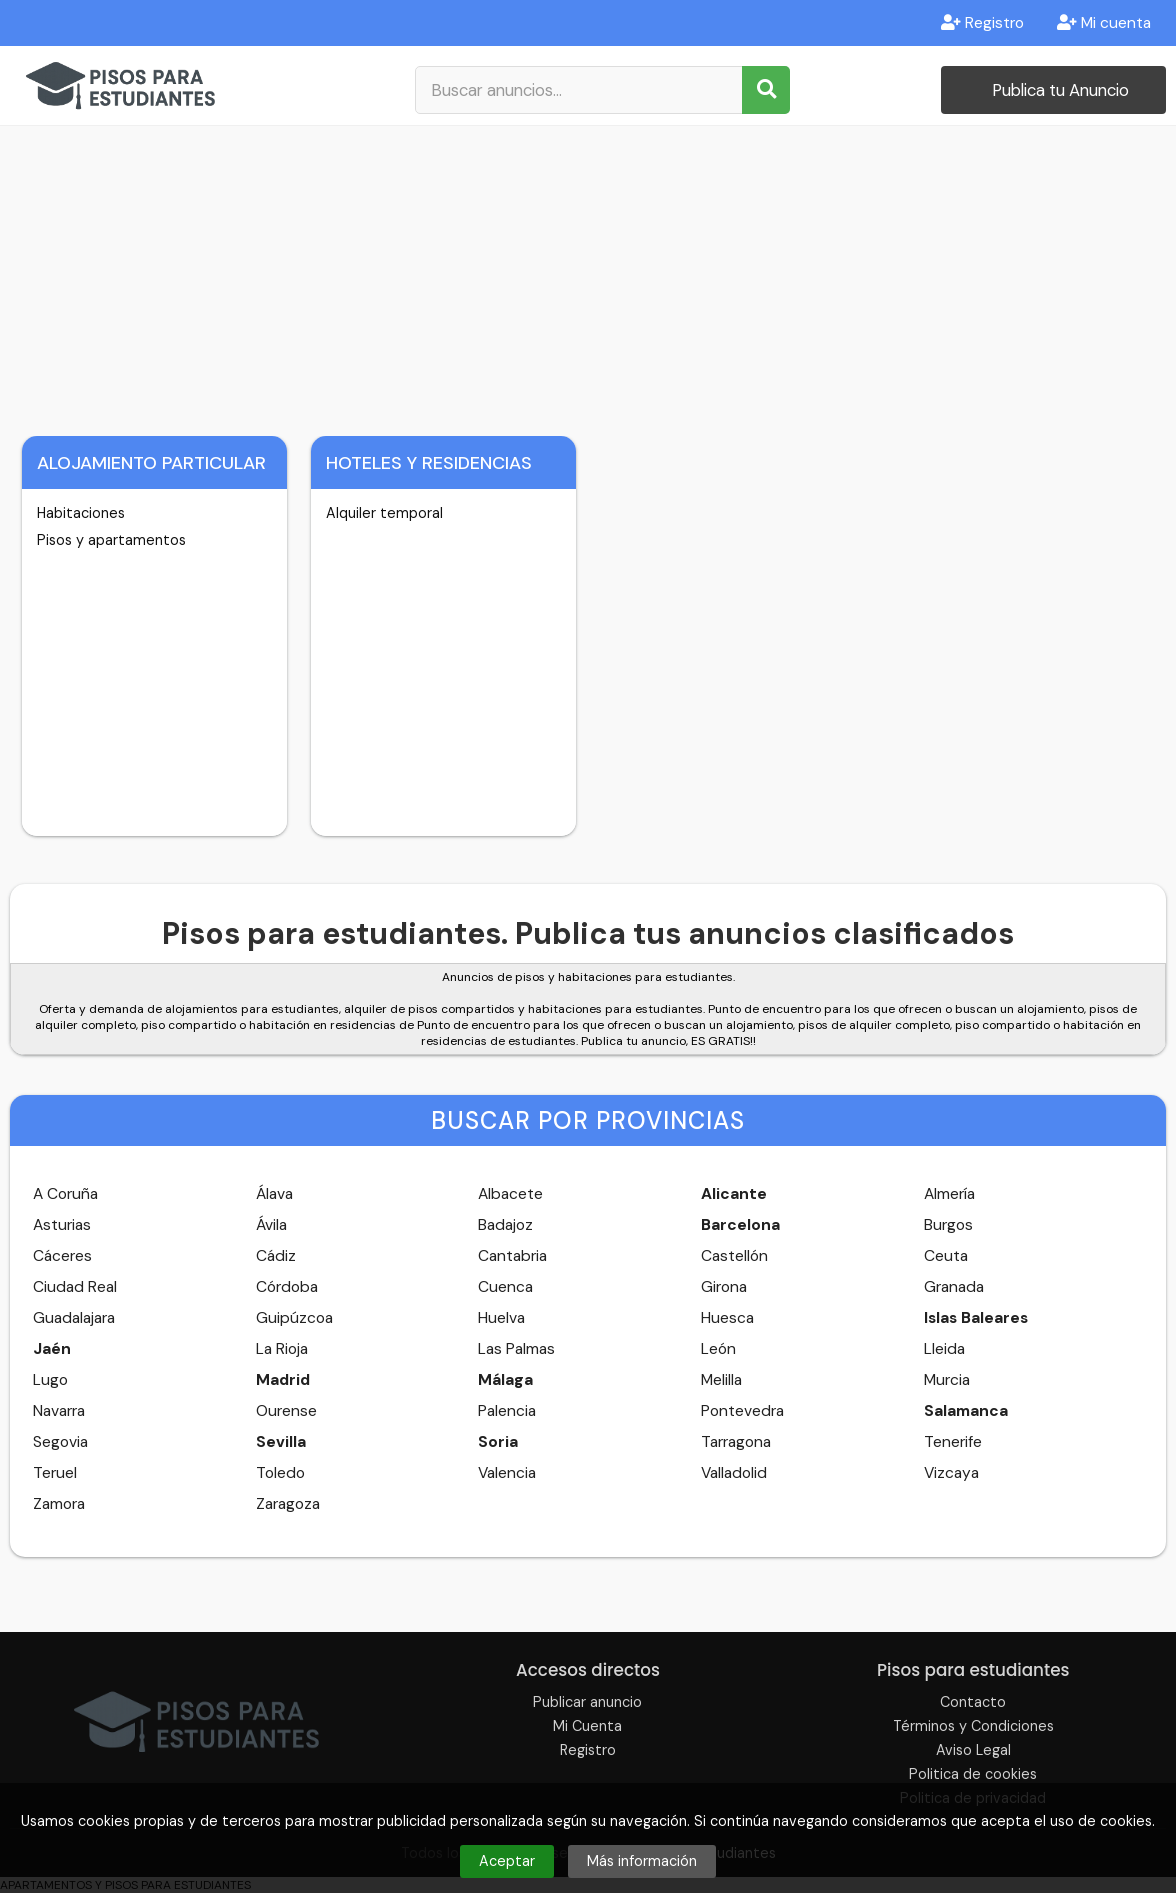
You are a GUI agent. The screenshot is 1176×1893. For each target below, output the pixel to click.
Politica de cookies (973, 1774)
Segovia (60, 1442)
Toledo (280, 1473)
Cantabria (512, 1256)
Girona (724, 1287)
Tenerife (953, 1442)
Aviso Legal (973, 1750)
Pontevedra (742, 1411)
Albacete (510, 1194)
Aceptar (507, 1861)
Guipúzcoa (294, 1318)
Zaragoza (288, 1504)
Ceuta (946, 1256)
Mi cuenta (1104, 23)
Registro (982, 23)
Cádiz (276, 1256)
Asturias (62, 1225)
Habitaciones (81, 513)
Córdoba (287, 1287)
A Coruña (65, 1194)
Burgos (948, 1225)
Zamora (59, 1504)
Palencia (507, 1411)
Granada (954, 1287)
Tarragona (736, 1442)
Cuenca (505, 1287)
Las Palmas (516, 1349)
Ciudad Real (75, 1287)
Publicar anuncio (587, 1702)
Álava (274, 1194)
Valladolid (734, 1473)
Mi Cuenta (587, 1726)
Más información (642, 1861)
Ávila (271, 1225)
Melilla (721, 1380)
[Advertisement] (588, 276)
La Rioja (282, 1349)
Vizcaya (951, 1473)
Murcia (947, 1380)
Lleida (944, 1349)
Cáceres (62, 1256)
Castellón (734, 1256)
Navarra (59, 1411)
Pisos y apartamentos (111, 540)
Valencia (507, 1473)
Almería (949, 1194)
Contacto (973, 1702)
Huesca (727, 1318)
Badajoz (505, 1225)
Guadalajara (74, 1318)
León (718, 1349)
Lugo (50, 1380)
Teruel (55, 1473)
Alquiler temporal (384, 513)
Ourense (286, 1411)
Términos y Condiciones (973, 1726)
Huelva (501, 1318)
